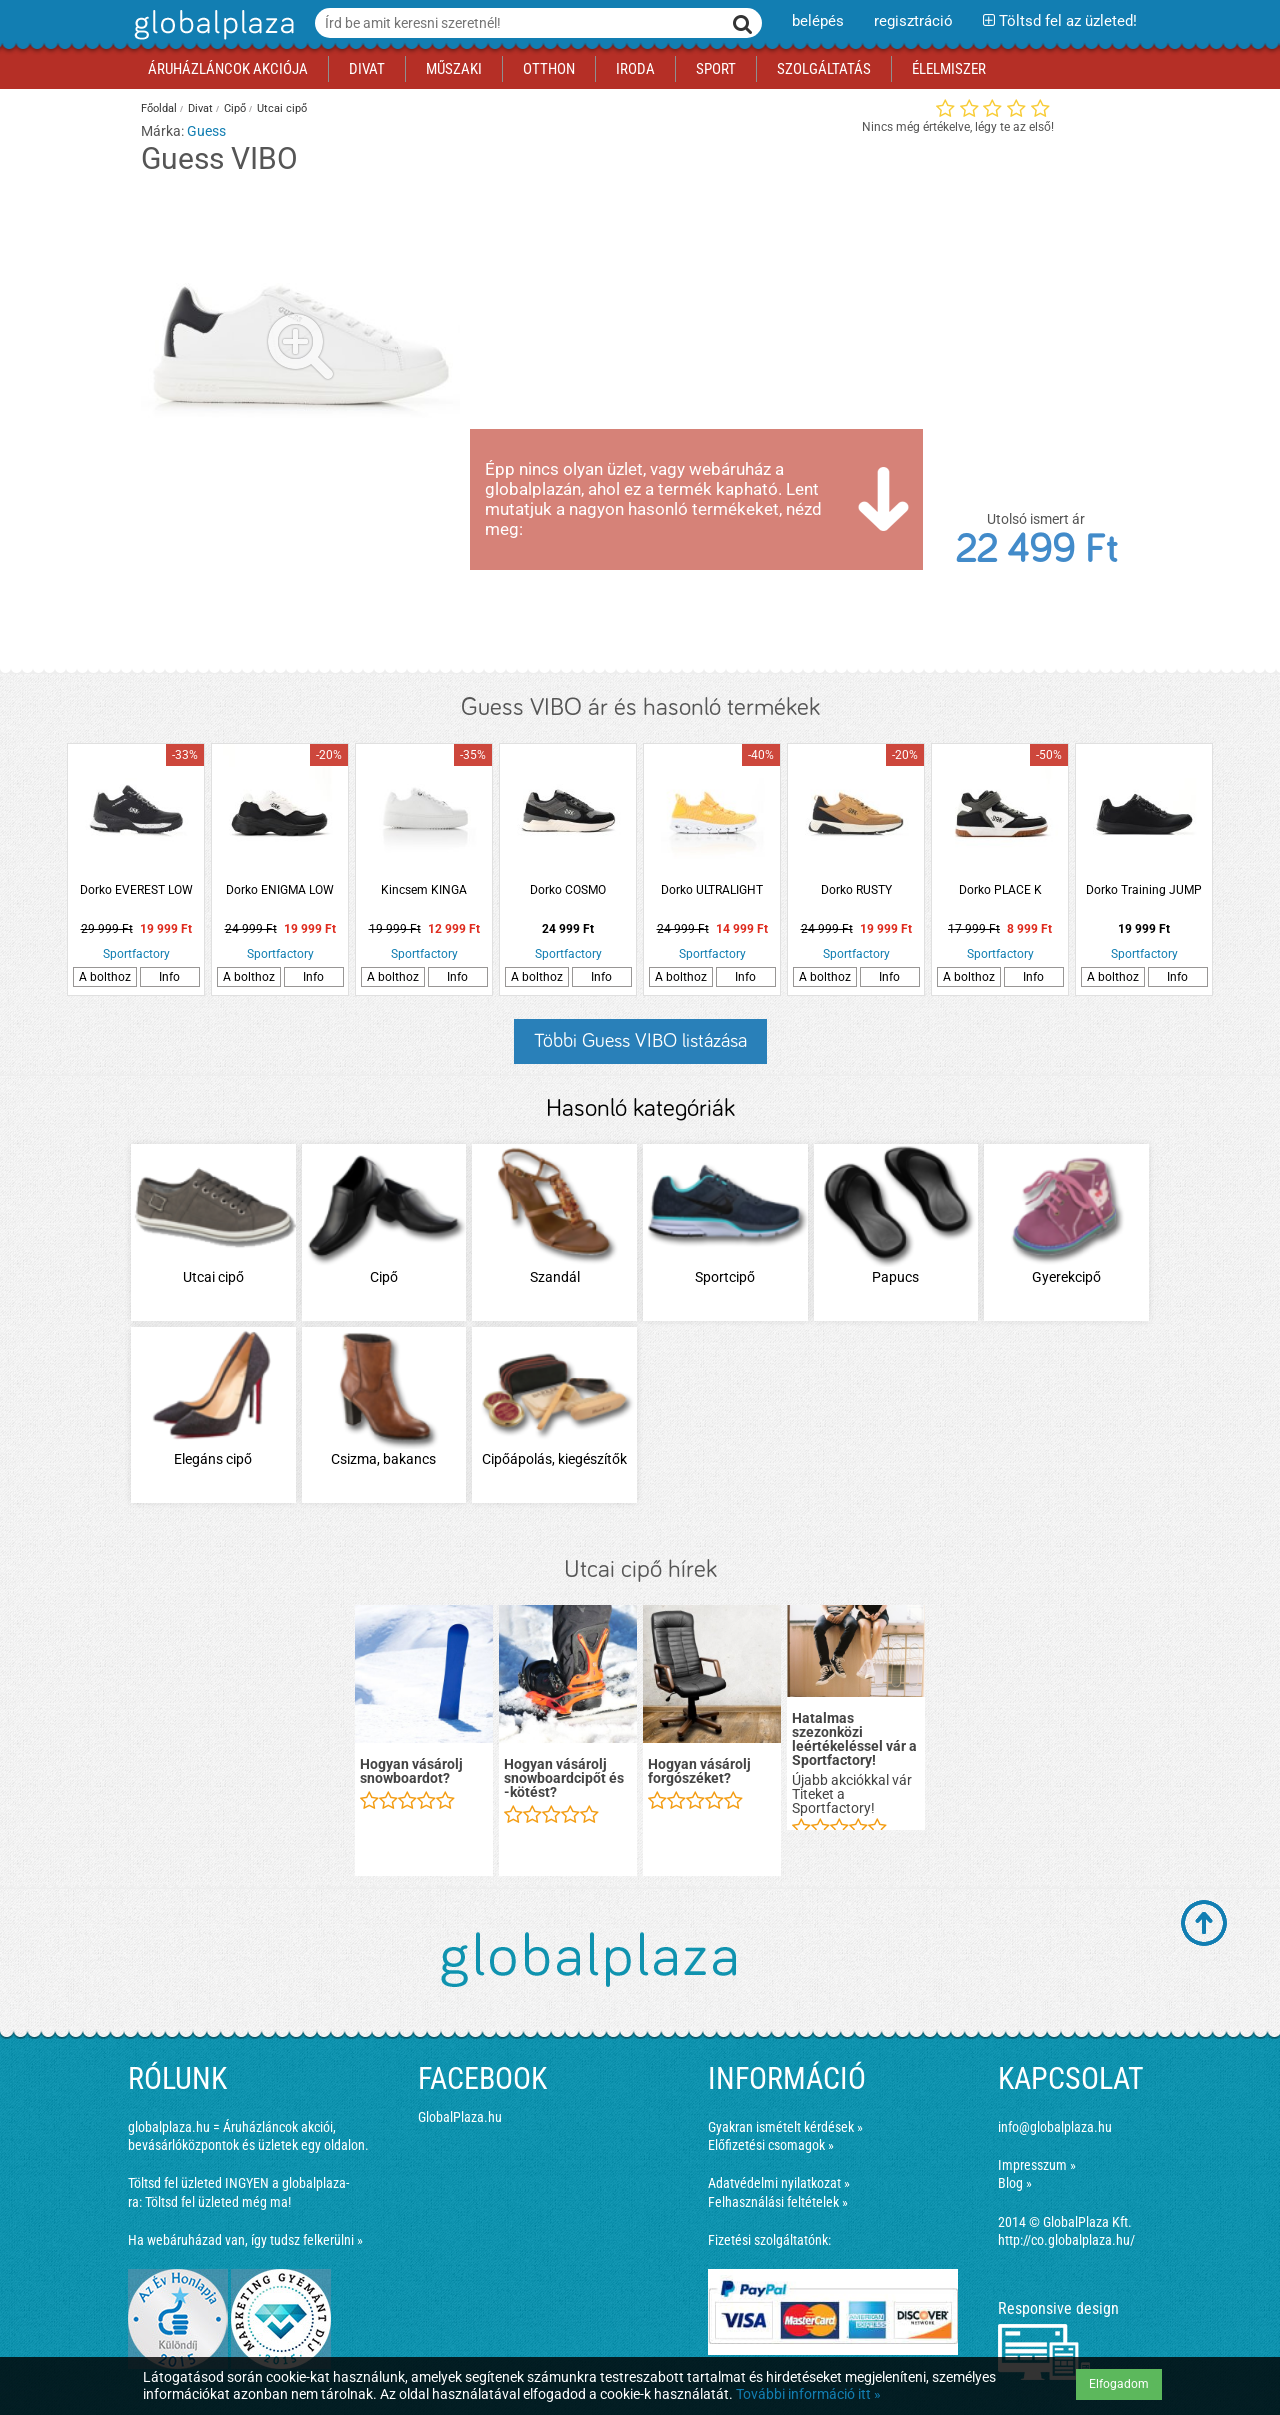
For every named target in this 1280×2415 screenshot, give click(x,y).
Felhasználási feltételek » (778, 2202)
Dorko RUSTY (856, 890)
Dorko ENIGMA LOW (280, 890)
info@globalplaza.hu (1055, 2127)
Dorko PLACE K (1000, 890)
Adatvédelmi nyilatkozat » (779, 2183)
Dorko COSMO (568, 890)
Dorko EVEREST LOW (136, 890)
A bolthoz (105, 977)
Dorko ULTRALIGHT (712, 890)
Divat (200, 108)
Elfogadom (1119, 2384)
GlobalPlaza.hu (460, 2117)
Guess (206, 131)
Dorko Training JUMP (1144, 890)
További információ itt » (808, 2394)
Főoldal (159, 108)
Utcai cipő (282, 108)
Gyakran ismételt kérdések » (785, 2127)
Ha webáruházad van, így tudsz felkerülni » (245, 2240)
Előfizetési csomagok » (771, 2145)
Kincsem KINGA (424, 890)
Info (169, 977)
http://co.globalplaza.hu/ (1066, 2240)
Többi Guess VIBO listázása (640, 1041)
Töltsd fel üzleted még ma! (218, 2202)
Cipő (235, 108)
